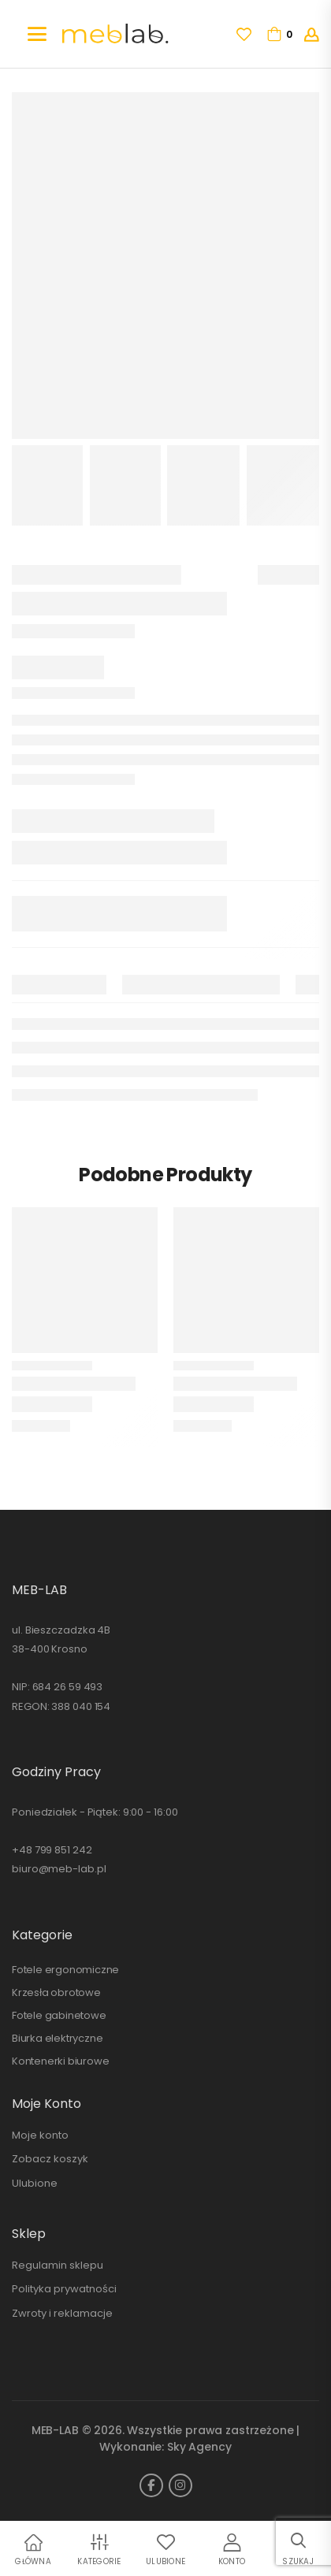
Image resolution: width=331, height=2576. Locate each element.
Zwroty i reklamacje (62, 2313)
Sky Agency (199, 2447)
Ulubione (35, 2183)
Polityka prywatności (64, 2288)
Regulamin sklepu (57, 2265)
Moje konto (40, 2135)
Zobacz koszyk (50, 2158)
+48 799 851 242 (52, 1849)
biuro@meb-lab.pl (59, 1868)
